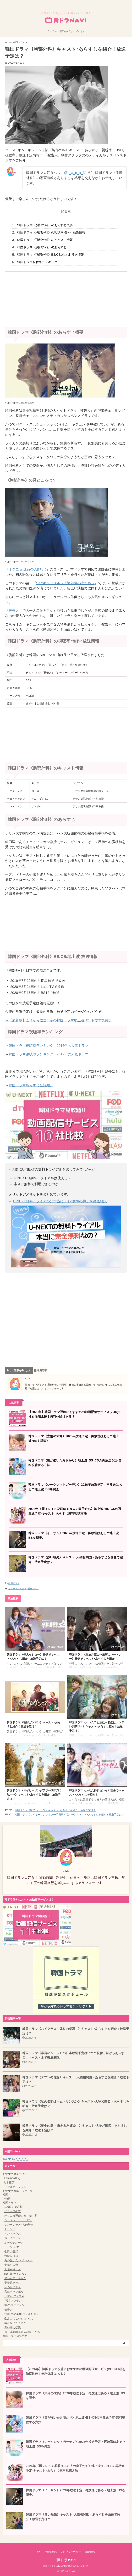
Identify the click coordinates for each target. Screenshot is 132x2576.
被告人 (14, 610)
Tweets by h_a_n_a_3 (16, 2159)
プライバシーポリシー (71, 2552)
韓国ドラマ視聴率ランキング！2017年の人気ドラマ (49, 1054)
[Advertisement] (66, 299)
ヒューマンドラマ (17, 1588)
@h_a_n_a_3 (74, 173)
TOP (39, 2552)
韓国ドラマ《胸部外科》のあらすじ (42, 247)
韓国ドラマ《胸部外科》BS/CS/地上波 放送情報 (50, 254)
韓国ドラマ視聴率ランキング (37, 262)
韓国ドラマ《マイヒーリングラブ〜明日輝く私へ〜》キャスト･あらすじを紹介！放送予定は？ (34, 1794)
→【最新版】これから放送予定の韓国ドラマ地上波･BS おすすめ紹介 (58, 1020)
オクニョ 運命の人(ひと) (27, 569)
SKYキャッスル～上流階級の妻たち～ (65, 583)
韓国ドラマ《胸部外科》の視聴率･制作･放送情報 (51, 232)
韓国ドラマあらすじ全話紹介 (31, 1085)
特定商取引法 (51, 2552)
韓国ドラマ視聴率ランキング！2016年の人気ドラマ (49, 1046)
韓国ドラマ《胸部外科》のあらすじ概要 (45, 225)
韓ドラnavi (66, 2560)
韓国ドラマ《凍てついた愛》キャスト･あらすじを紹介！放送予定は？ (55, 1810)
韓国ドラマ (13, 1583)
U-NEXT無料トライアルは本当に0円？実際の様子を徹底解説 (60, 1201)
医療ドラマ (33, 1588)
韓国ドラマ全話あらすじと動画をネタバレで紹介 (66, 2566)
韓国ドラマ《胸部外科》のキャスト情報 (45, 240)
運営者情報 (90, 2552)
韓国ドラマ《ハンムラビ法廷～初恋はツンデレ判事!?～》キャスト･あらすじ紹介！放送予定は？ (96, 1726)
